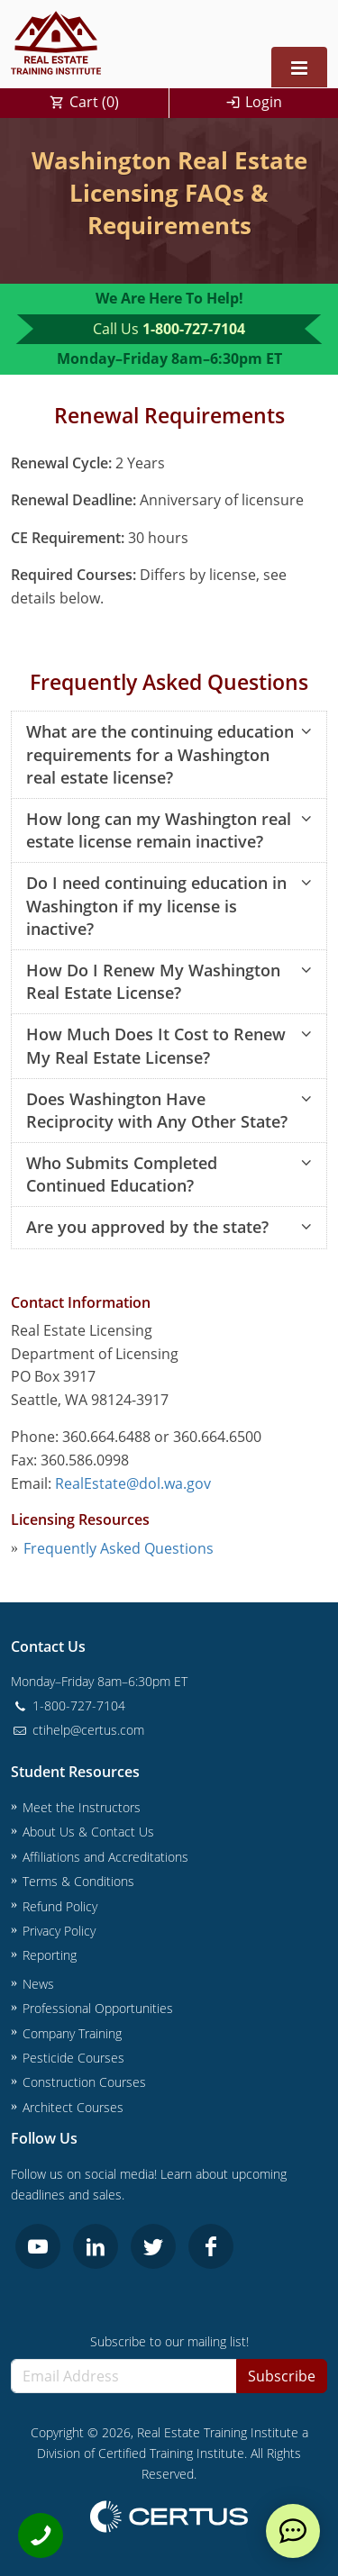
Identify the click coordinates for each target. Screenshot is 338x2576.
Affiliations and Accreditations (105, 1856)
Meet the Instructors (82, 1807)
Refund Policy (60, 1906)
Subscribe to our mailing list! (169, 2341)
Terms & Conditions (78, 1881)
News (38, 1983)
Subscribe (281, 2376)
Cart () (94, 102)
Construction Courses (84, 2082)
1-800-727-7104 (193, 329)
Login (263, 102)
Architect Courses (73, 2107)
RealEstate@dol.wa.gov (133, 1483)
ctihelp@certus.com (77, 1729)
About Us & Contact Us (88, 1831)
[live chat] (293, 2531)
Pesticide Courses (73, 2057)
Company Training (72, 2033)
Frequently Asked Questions (118, 1548)
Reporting (50, 1955)
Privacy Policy (59, 1930)
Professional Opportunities (98, 2008)
